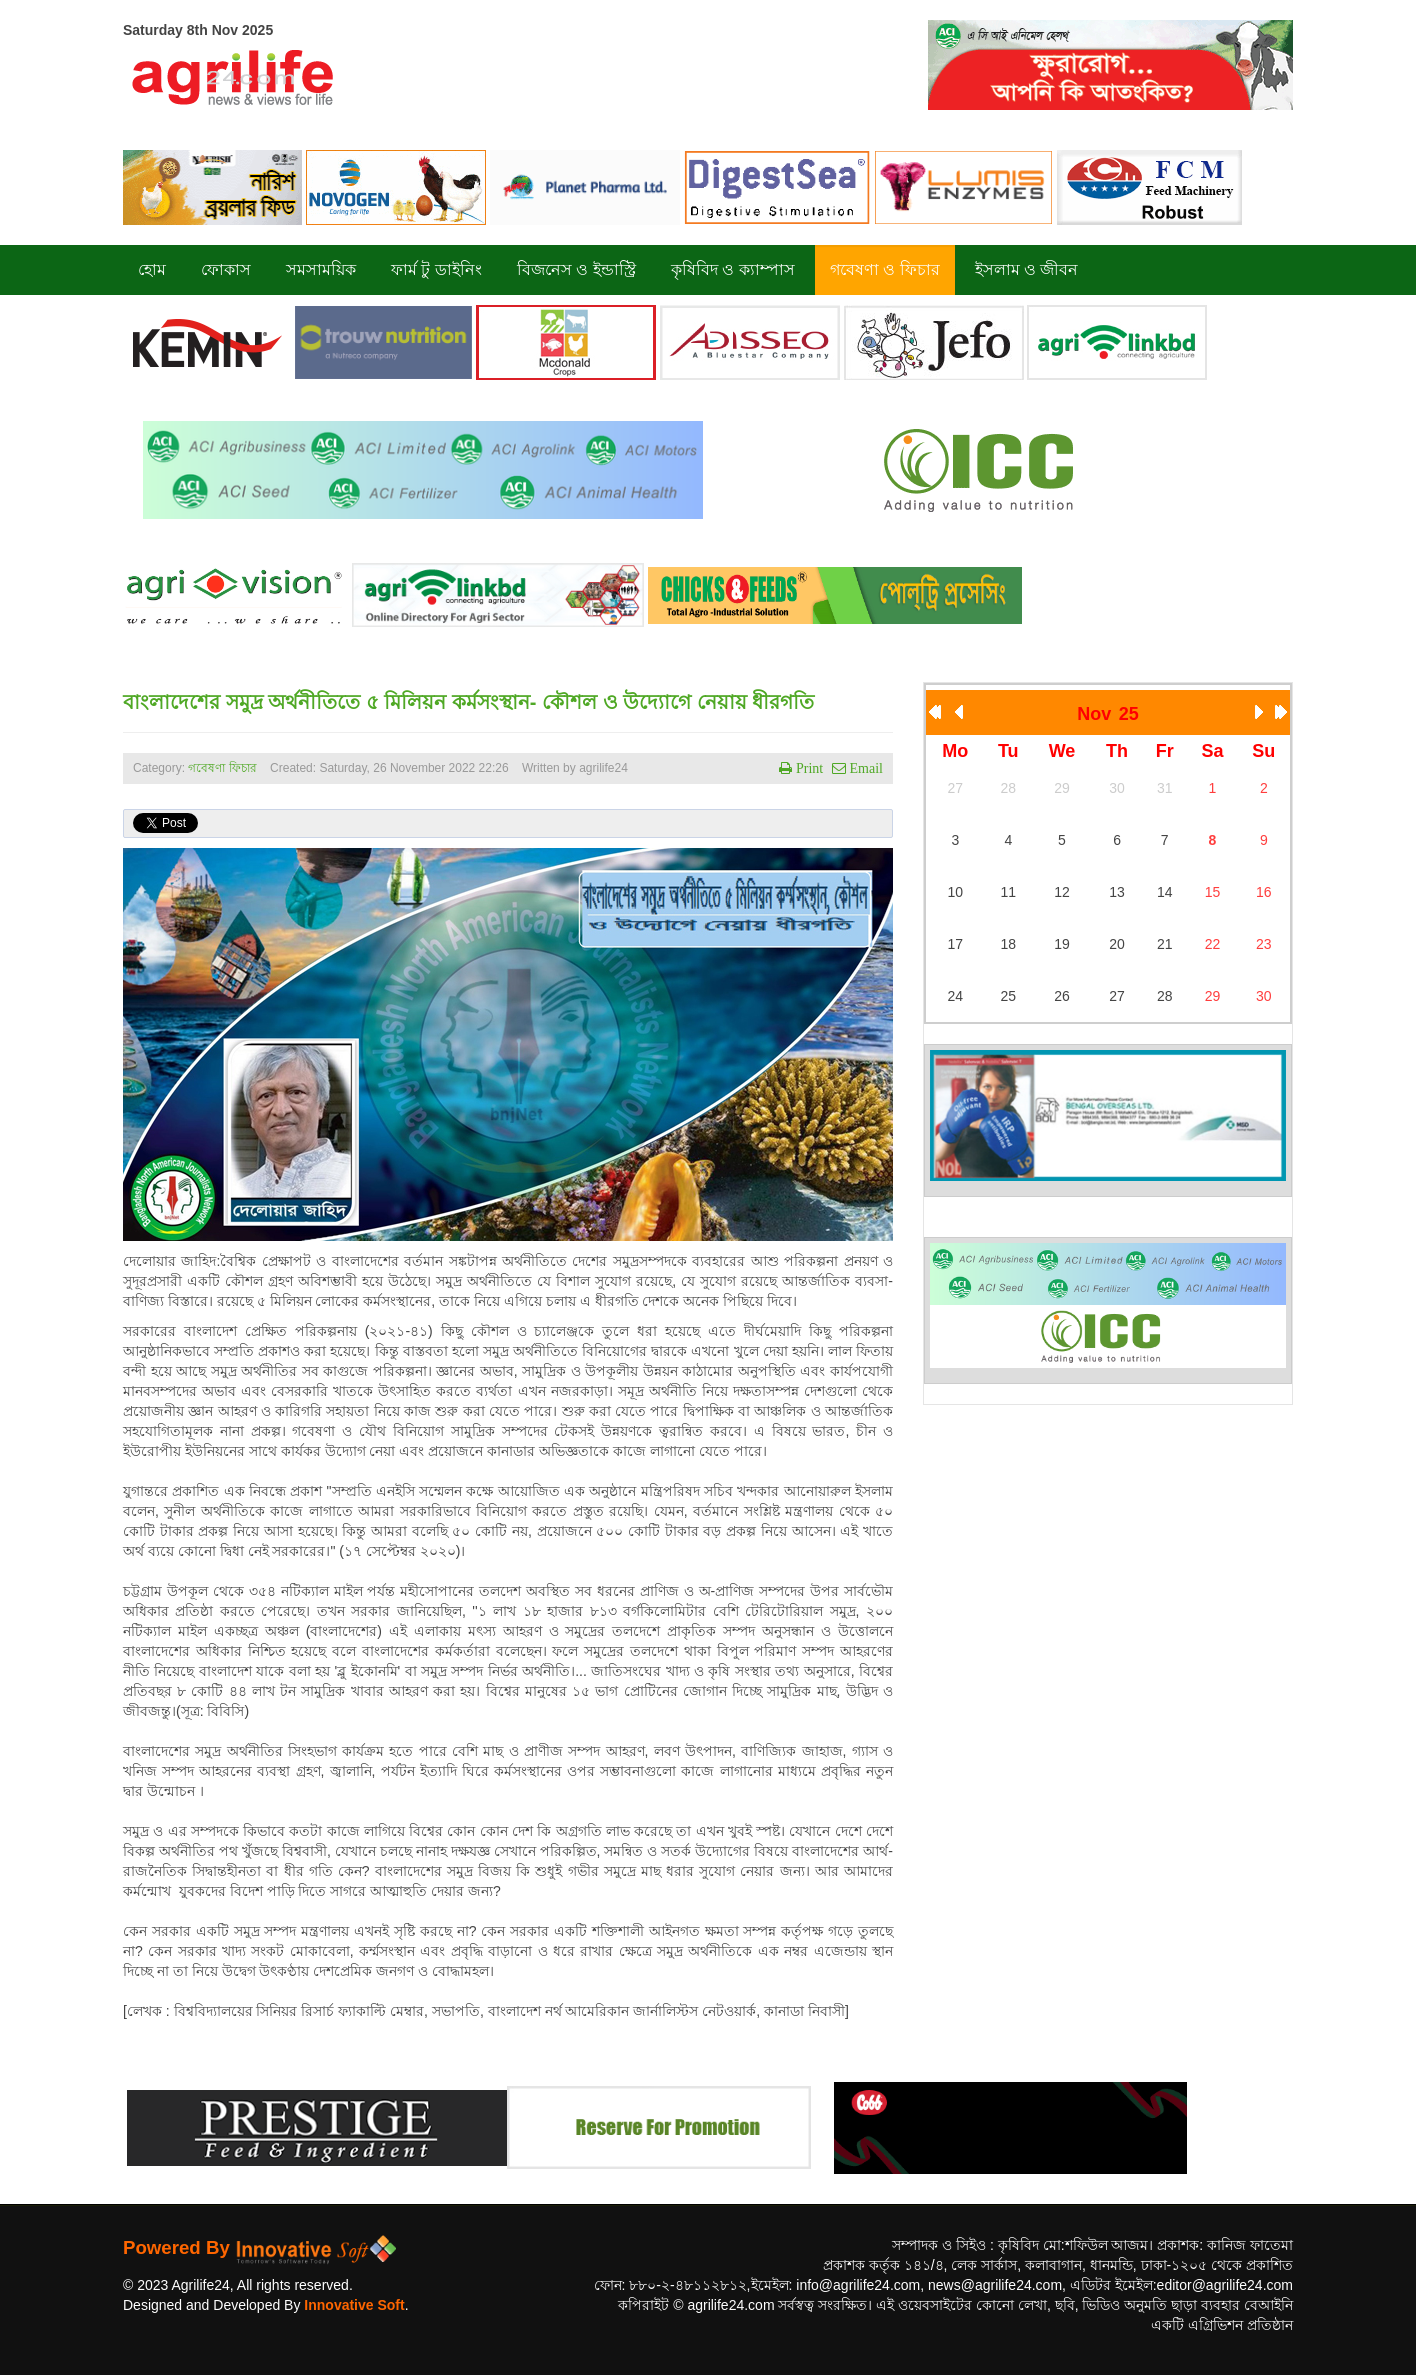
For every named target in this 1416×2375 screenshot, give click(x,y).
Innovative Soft (354, 2305)
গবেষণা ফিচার (222, 768)
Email (864, 768)
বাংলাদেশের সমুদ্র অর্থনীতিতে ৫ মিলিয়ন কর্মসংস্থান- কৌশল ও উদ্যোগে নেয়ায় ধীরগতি (468, 702)
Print (807, 768)
